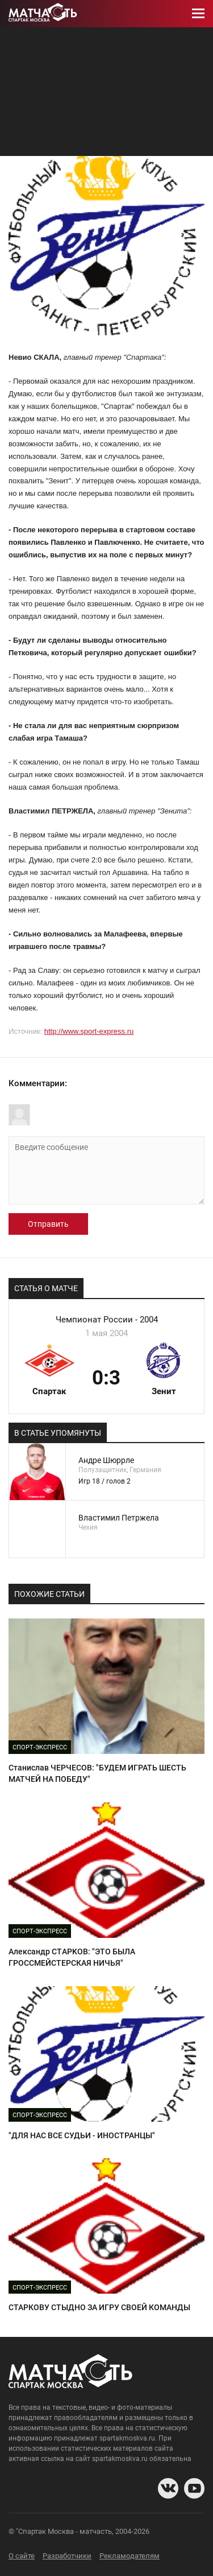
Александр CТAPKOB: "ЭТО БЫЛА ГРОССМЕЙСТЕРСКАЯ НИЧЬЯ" (72, 1957)
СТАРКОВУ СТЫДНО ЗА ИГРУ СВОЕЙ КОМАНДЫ (99, 2307)
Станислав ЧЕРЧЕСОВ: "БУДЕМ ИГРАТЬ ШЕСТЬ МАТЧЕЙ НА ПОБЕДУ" (97, 1773)
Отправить (48, 1224)
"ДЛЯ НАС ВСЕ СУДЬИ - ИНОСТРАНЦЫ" (82, 2135)
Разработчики (67, 2556)
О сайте (22, 2556)
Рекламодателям (129, 2556)
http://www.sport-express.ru (89, 1031)
